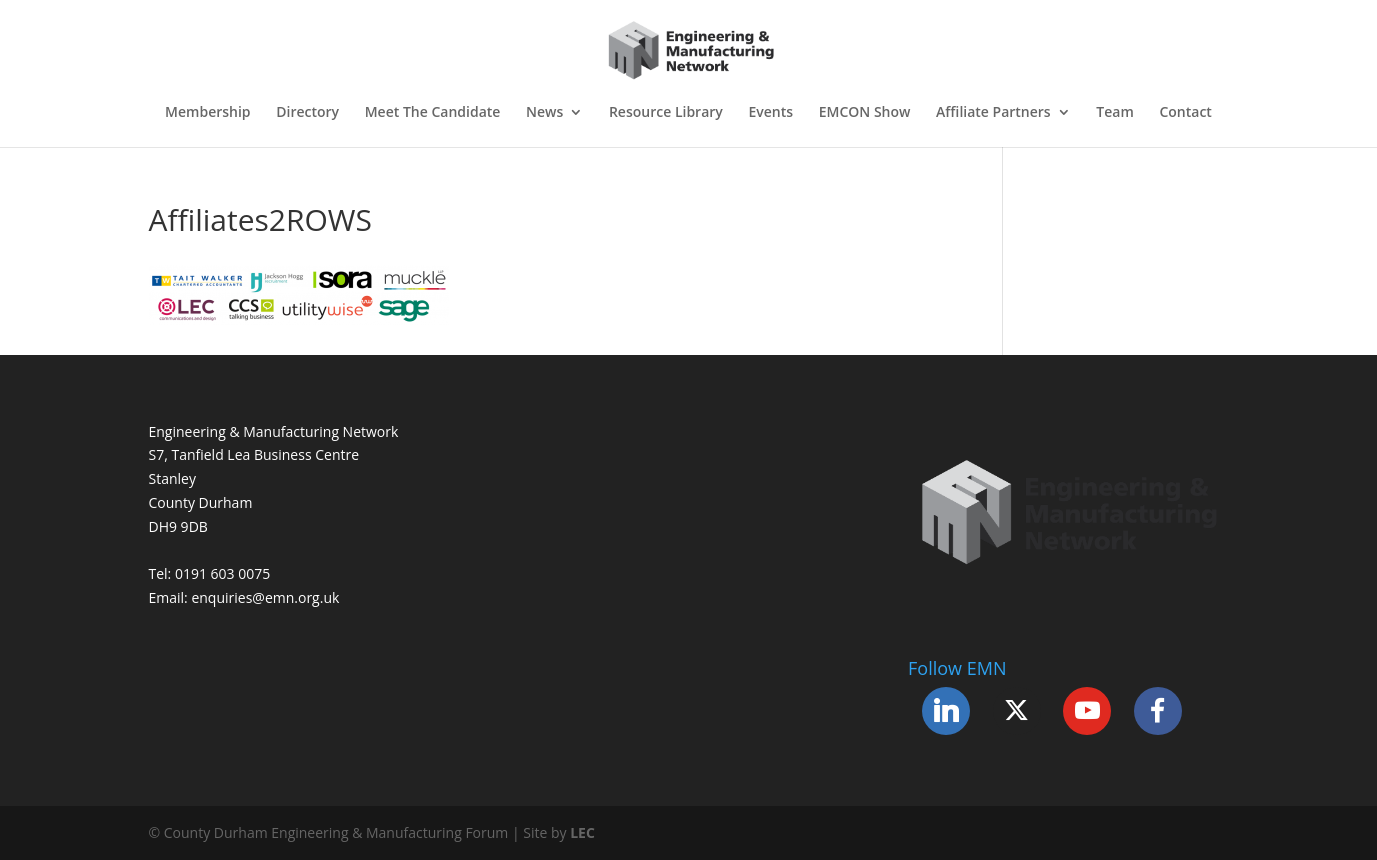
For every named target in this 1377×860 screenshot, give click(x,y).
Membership (207, 113)
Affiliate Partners (993, 113)
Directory (307, 113)
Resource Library (666, 113)
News (544, 113)
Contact (1185, 113)
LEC (582, 832)
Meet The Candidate (433, 113)
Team (1114, 113)
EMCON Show (865, 113)
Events (770, 113)
